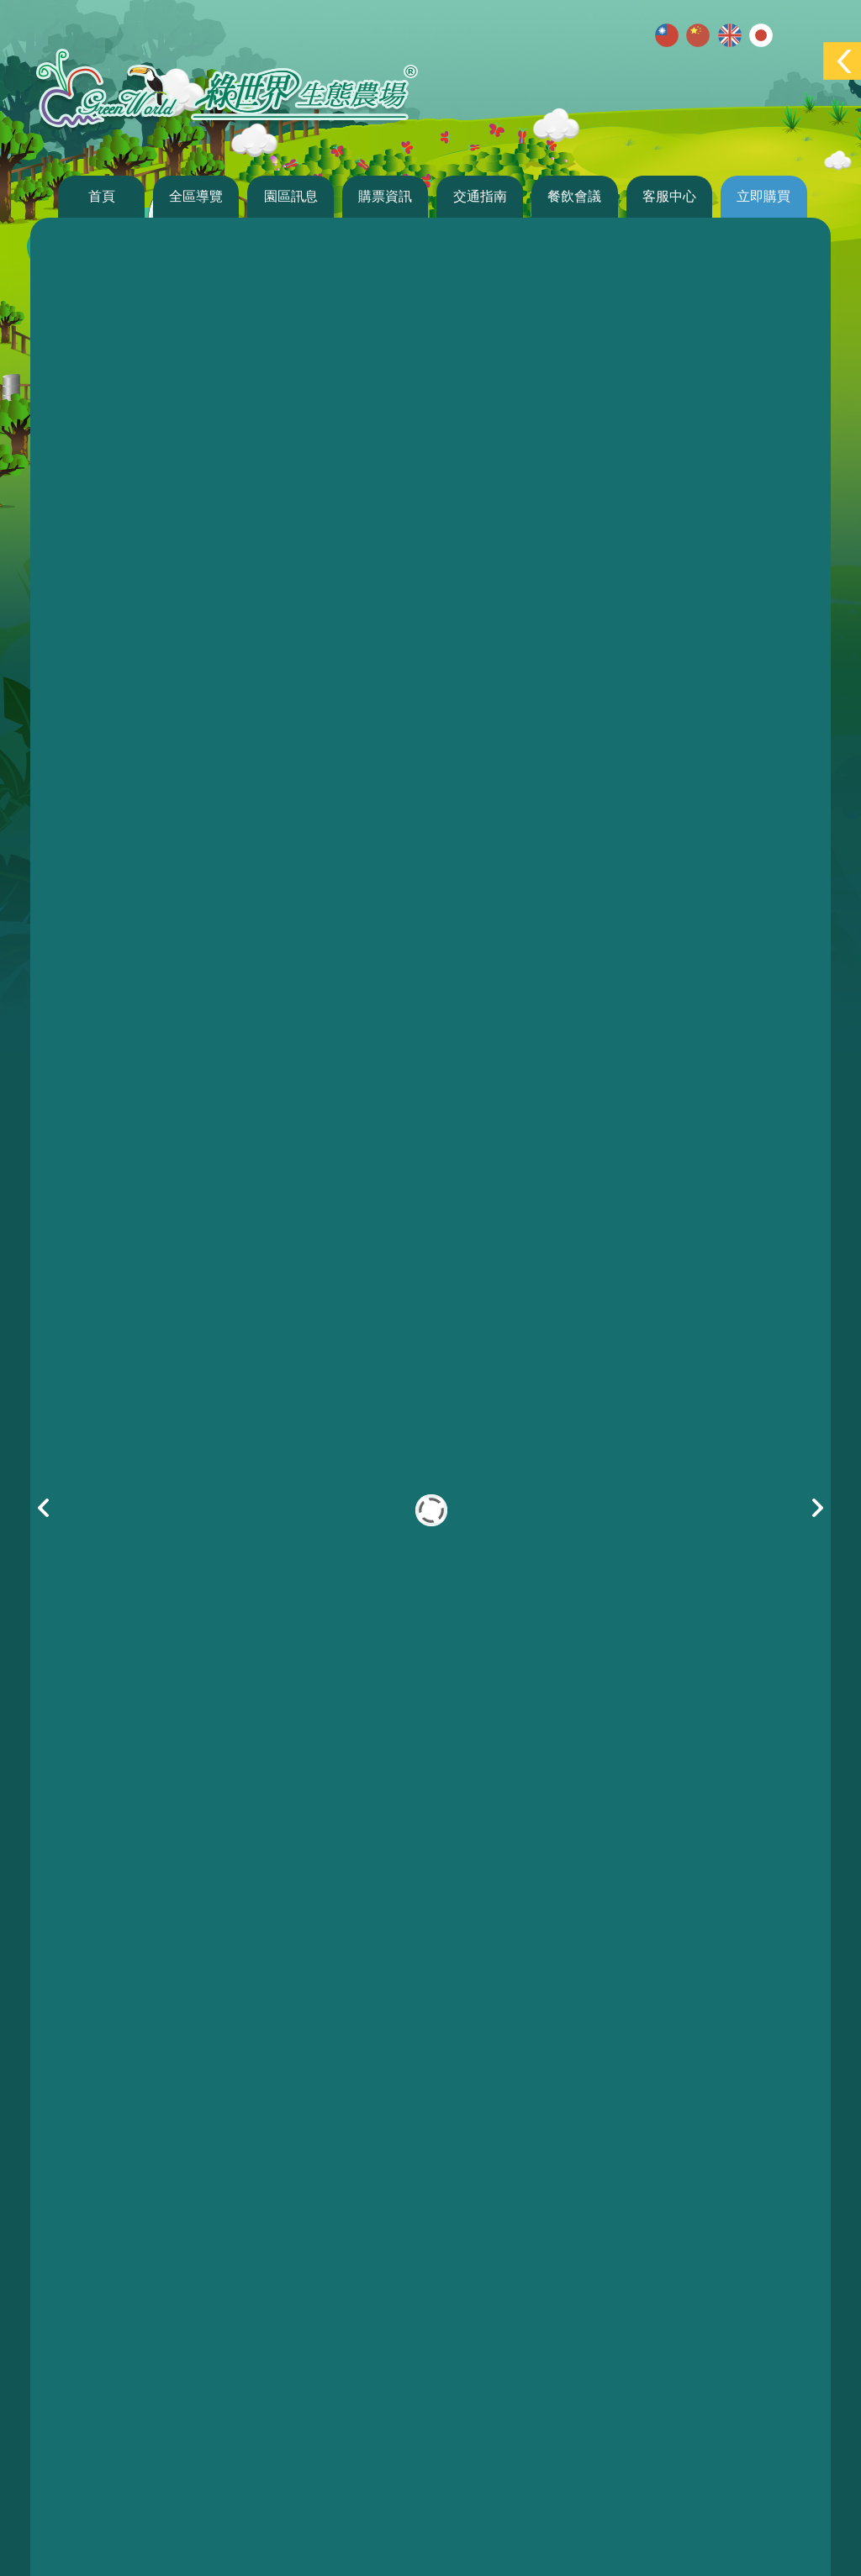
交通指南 (480, 196)
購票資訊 (385, 196)
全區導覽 (196, 196)
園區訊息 (291, 196)
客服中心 (669, 196)
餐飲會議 (574, 196)
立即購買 (763, 196)
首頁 (101, 196)
